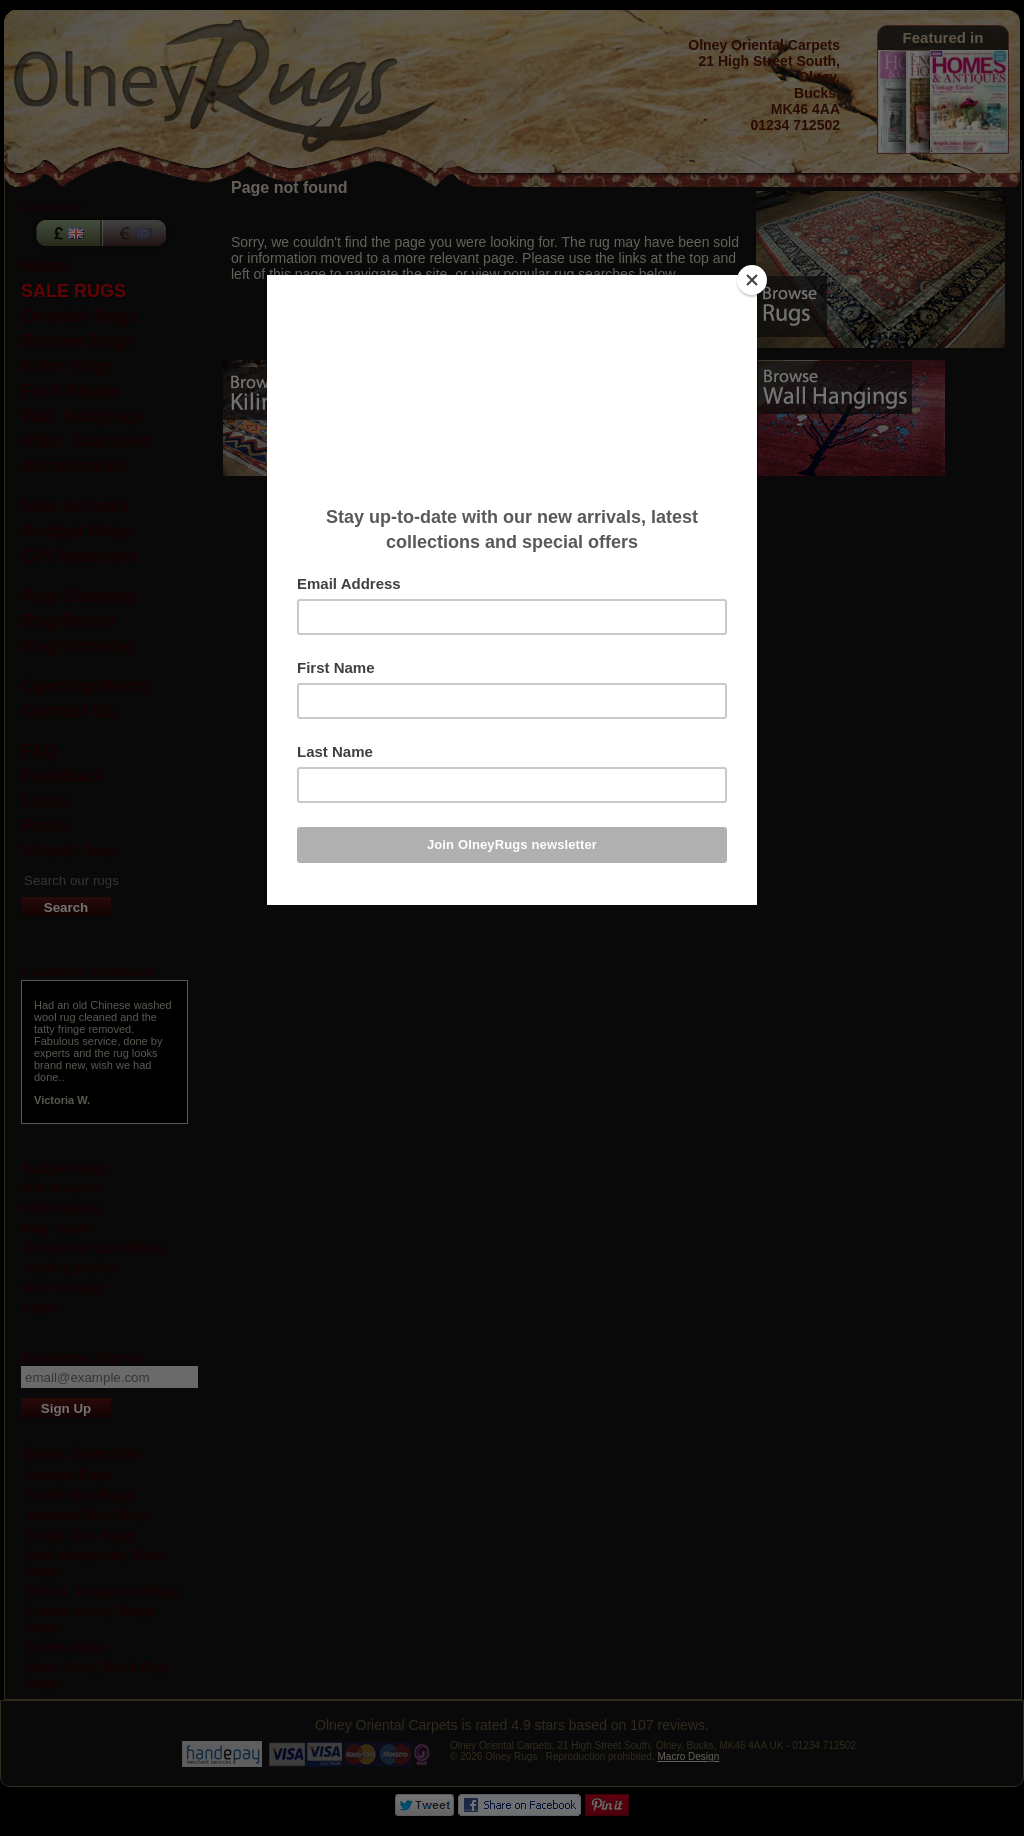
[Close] (752, 280)
